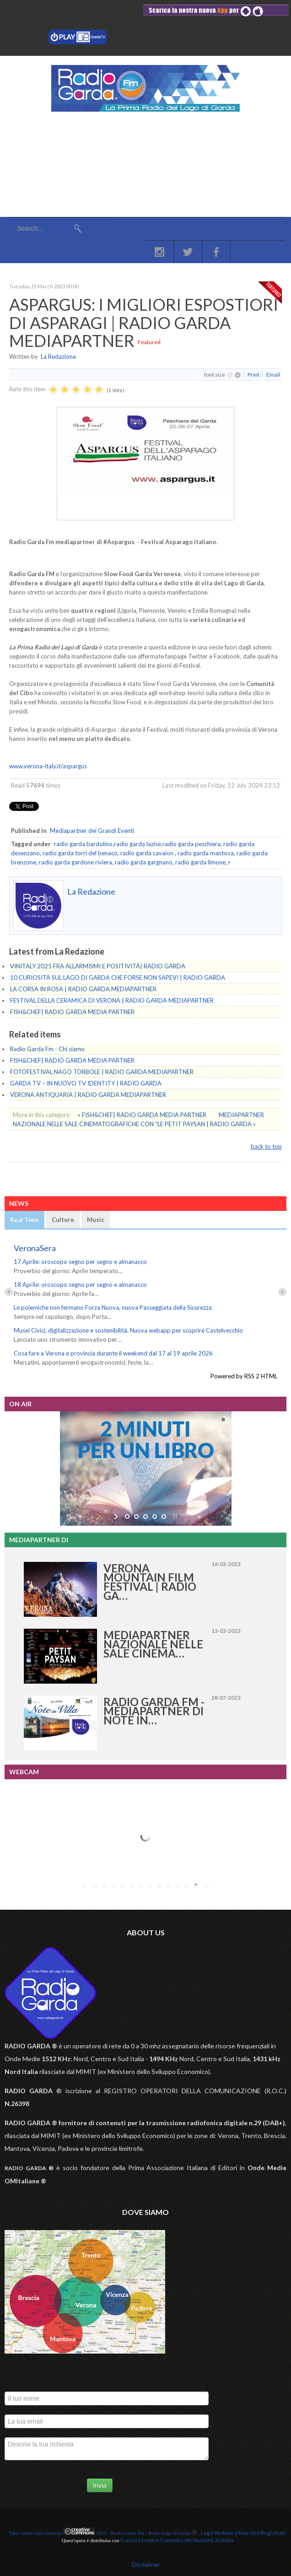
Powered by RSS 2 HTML (243, 1376)
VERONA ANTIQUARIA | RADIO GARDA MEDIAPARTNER (88, 1094)
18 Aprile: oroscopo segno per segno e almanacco (80, 1284)
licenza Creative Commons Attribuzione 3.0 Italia (176, 2540)
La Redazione (58, 356)
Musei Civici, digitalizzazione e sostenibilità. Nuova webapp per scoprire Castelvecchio (128, 1330)
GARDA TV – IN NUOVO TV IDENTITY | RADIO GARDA (86, 1083)
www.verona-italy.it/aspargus (48, 766)
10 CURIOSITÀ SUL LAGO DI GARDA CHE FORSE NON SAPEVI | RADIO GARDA (117, 977)
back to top (266, 1146)
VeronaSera (35, 1248)
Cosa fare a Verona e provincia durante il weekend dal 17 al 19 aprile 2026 (113, 1353)
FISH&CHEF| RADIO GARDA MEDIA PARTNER (72, 1011)
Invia (100, 2485)
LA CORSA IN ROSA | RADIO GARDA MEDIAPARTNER (83, 989)
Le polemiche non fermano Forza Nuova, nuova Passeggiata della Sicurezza (113, 1307)
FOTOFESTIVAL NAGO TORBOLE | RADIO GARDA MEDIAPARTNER (102, 1071)
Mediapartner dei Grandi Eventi (92, 830)
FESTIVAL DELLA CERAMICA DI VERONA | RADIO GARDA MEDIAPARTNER (112, 1000)
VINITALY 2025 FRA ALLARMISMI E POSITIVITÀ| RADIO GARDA (97, 966)
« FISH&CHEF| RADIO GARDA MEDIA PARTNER (143, 1114)
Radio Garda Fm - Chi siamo (47, 1049)
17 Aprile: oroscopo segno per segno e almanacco (80, 1261)
